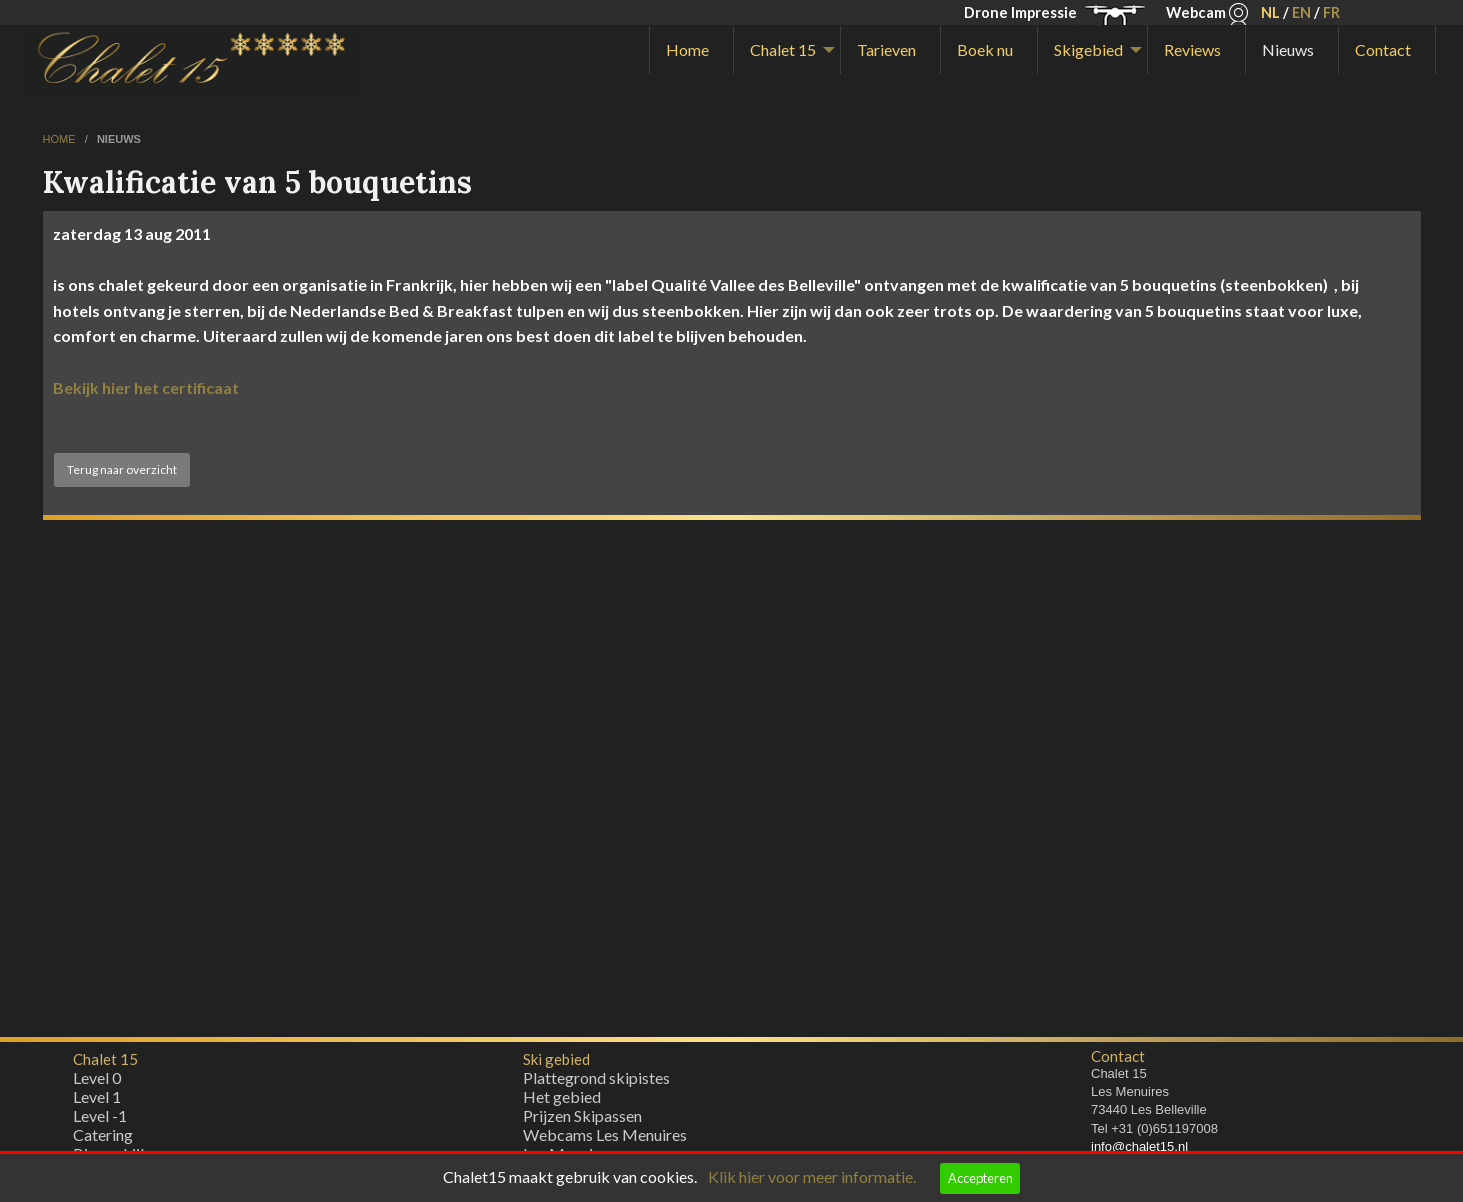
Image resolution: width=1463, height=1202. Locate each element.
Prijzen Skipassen (582, 1120)
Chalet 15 (783, 49)
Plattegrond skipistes (596, 1082)
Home (687, 49)
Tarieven (886, 49)
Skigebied (1088, 49)
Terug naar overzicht (122, 469)
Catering (103, 1139)
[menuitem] (691, 50)
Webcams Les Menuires (605, 1139)
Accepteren (980, 1178)
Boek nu (985, 49)
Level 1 (97, 1101)
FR (1331, 12)
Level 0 (97, 1082)
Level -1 (100, 1120)
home (61, 139)
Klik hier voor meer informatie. (812, 1176)
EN (1301, 12)
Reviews (1192, 49)
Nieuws (1288, 49)
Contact (1383, 49)
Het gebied (562, 1101)
